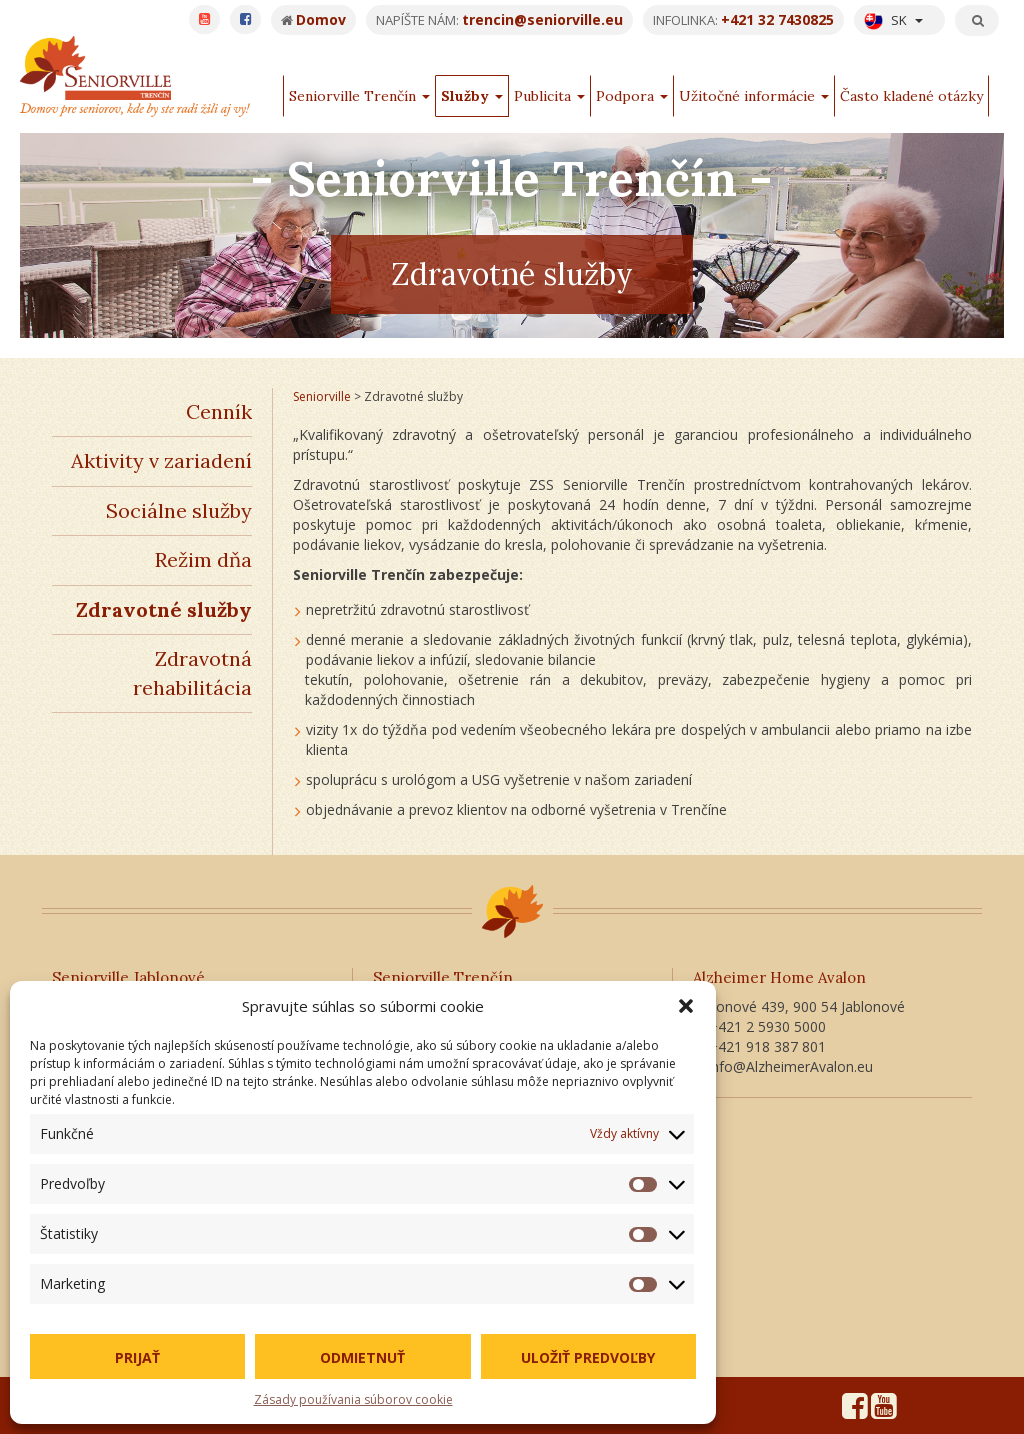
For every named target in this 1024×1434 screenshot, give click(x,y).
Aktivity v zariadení (161, 460)
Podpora (632, 96)
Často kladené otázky (911, 96)
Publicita (549, 96)
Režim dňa (203, 559)
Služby (472, 96)
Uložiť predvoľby (588, 1357)
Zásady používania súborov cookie (353, 1399)
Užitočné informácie (754, 96)
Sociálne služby (179, 510)
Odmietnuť (362, 1357)
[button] (686, 1006)
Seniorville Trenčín (359, 96)
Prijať (137, 1357)
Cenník (219, 411)
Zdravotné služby (164, 609)
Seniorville (322, 396)
